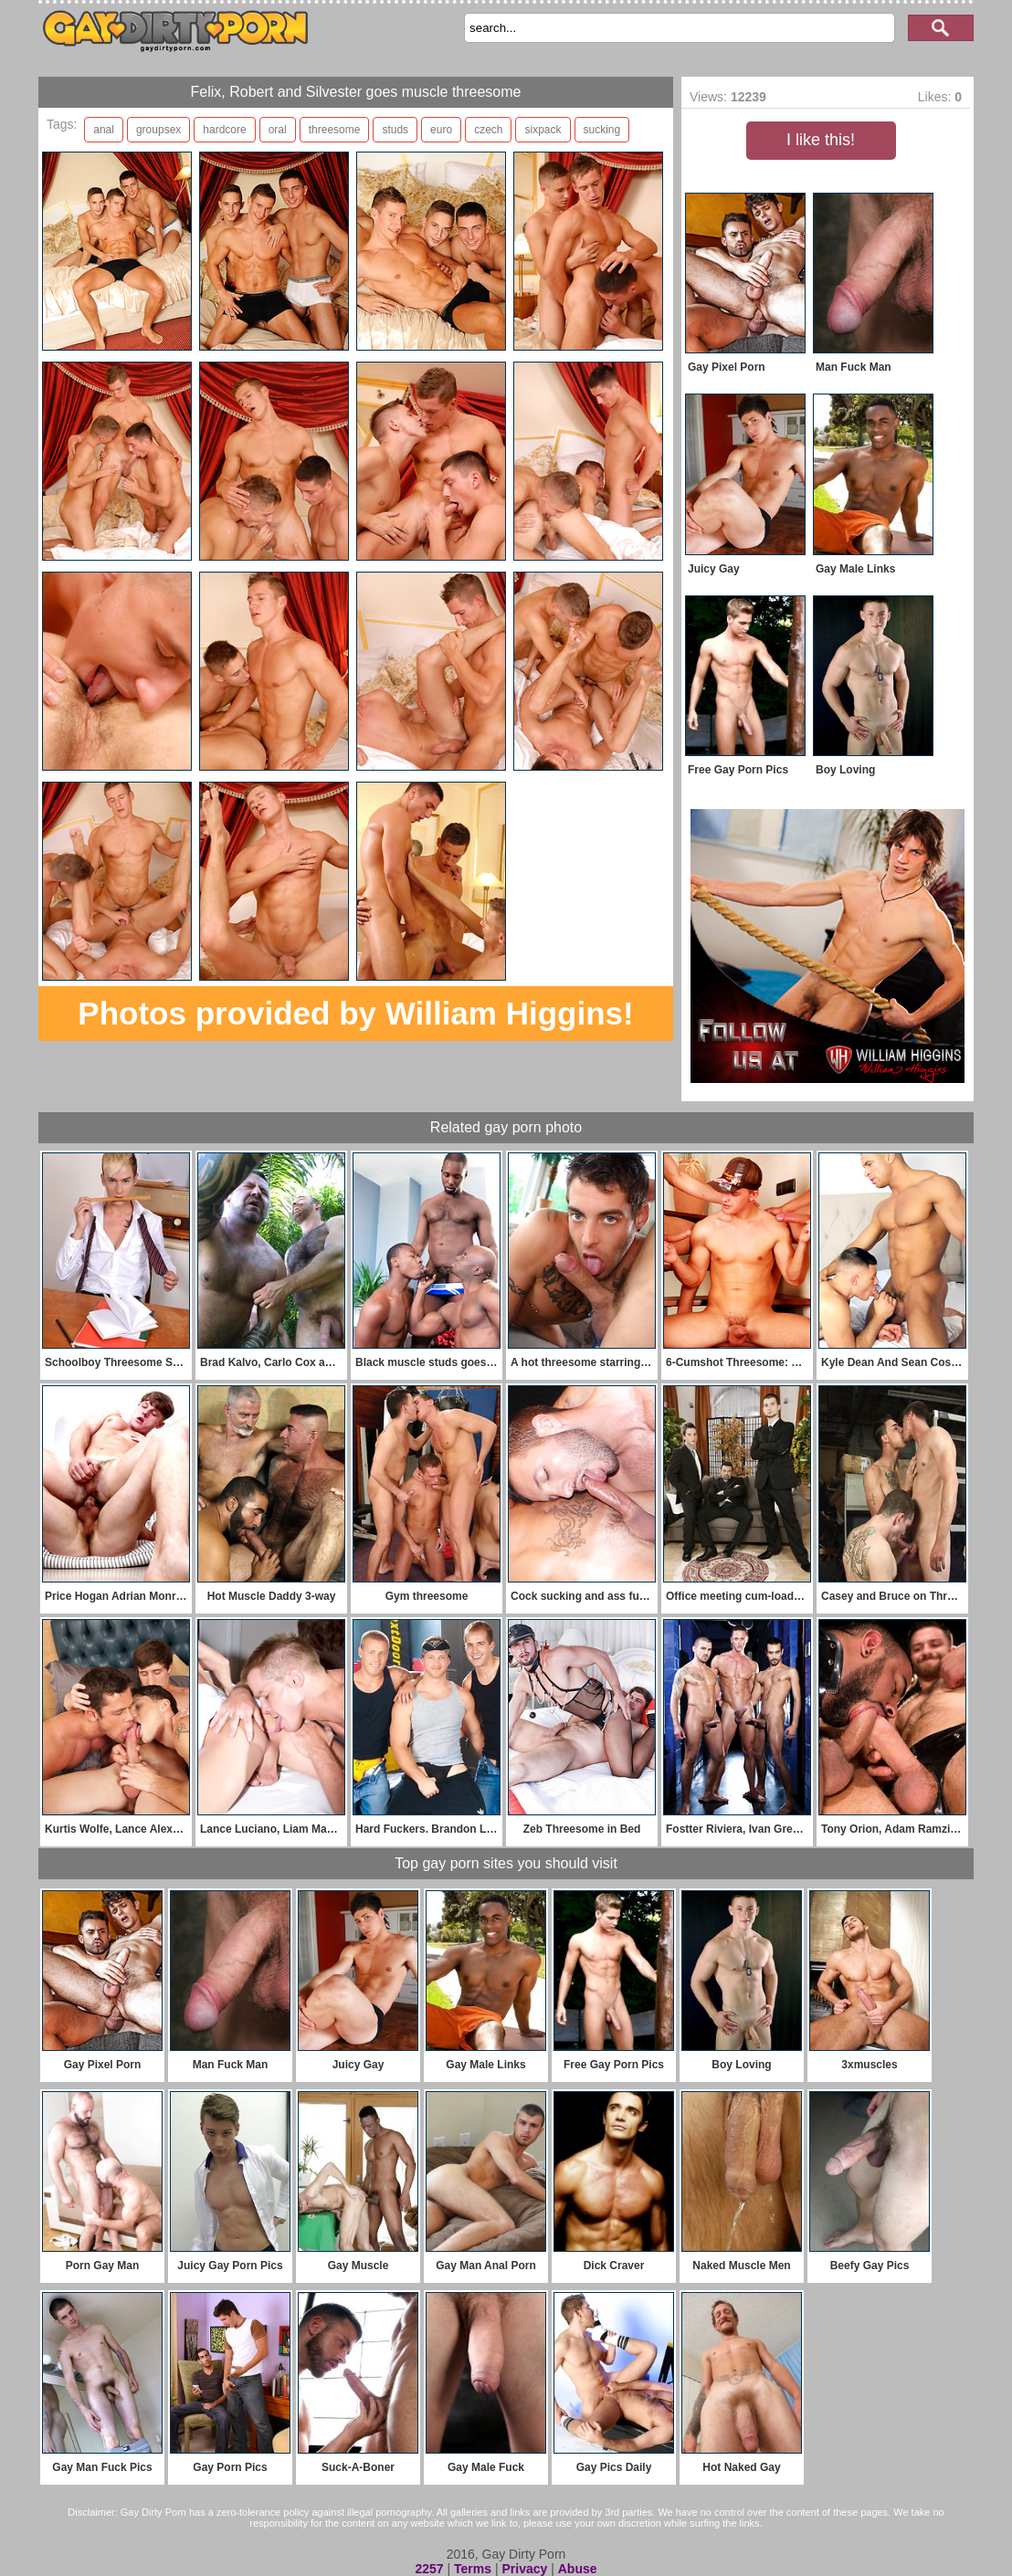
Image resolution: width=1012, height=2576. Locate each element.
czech (488, 129)
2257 (429, 2568)
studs (395, 129)
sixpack (542, 129)
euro (441, 129)
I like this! (820, 140)
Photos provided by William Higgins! (355, 1013)
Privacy (524, 2568)
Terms (472, 2568)
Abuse (577, 2568)
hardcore (224, 129)
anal (103, 129)
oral (278, 129)
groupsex (158, 129)
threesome (335, 129)
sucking (602, 129)
